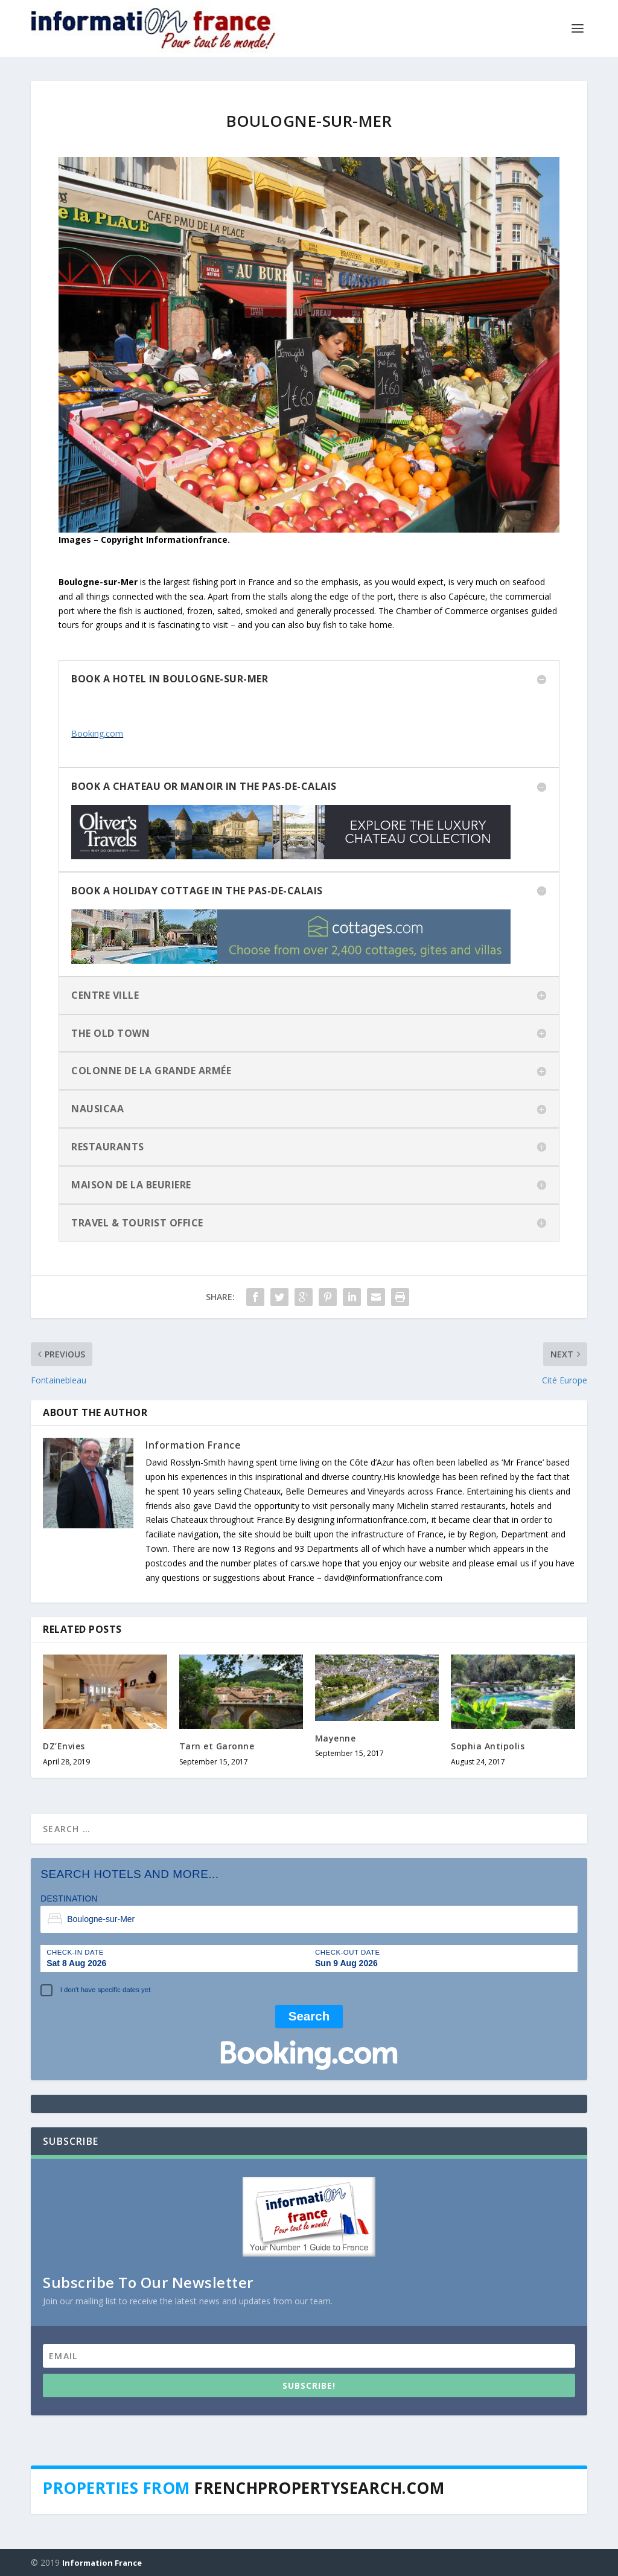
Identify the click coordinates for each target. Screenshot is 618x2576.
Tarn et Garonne (217, 1745)
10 (350, 507)
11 (360, 507)
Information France (193, 1443)
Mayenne (335, 1737)
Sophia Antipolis (487, 1745)
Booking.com (97, 732)
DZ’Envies (64, 1745)
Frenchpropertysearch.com (319, 2487)
